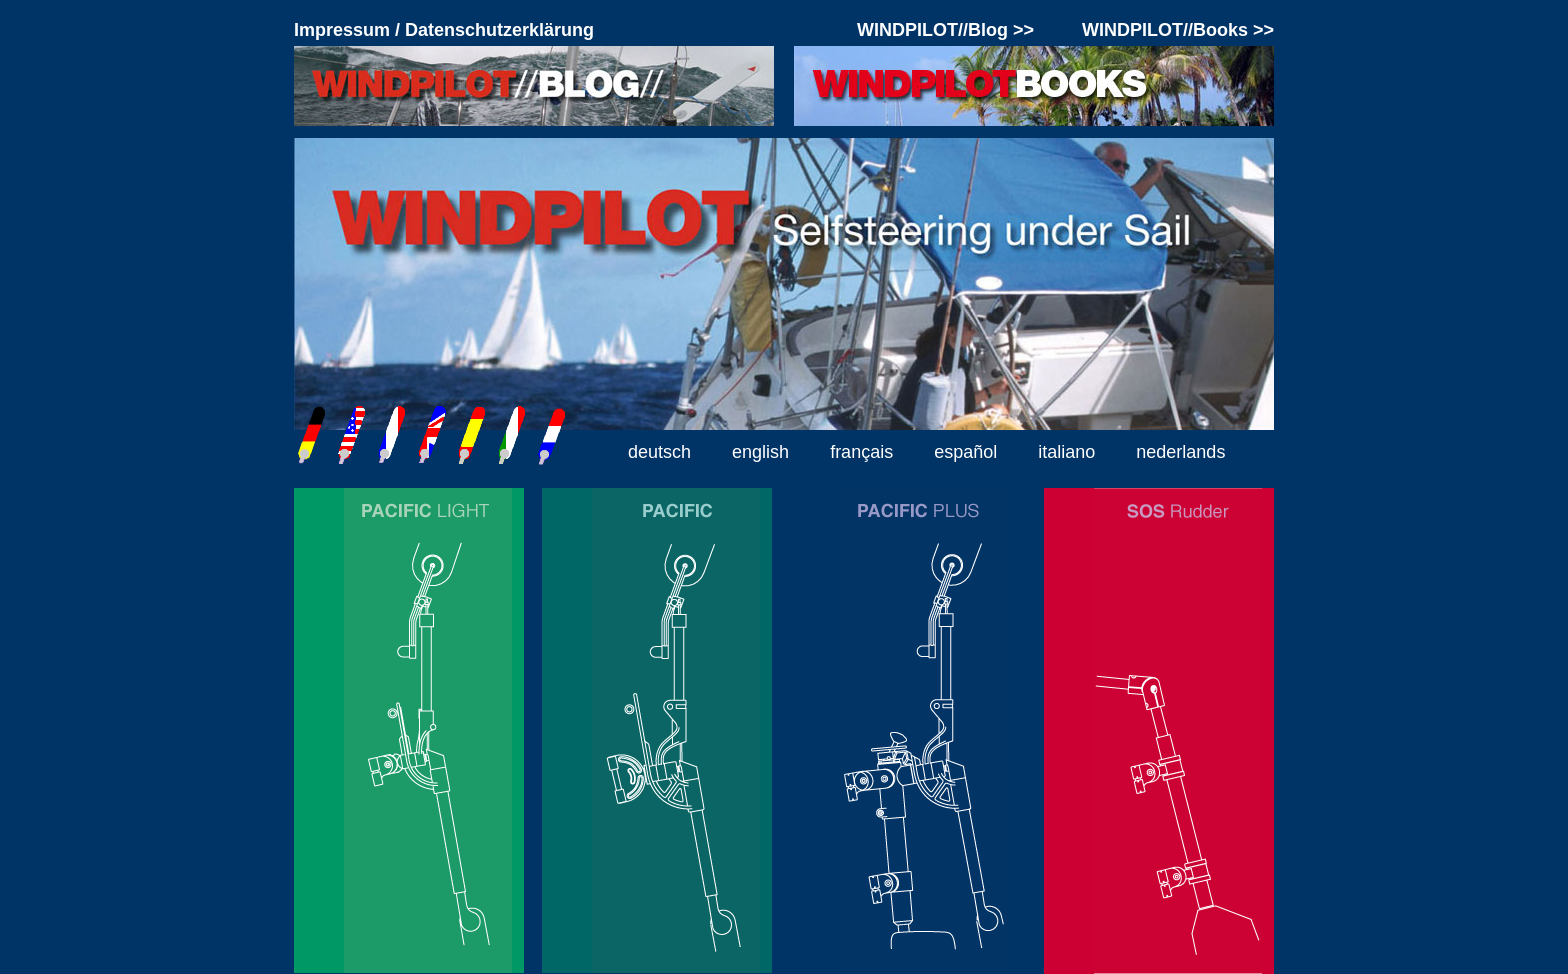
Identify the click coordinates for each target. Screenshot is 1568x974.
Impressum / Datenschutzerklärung (444, 30)
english (760, 452)
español (965, 452)
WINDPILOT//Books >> (1178, 30)
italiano (1066, 452)
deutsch (659, 452)
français (861, 452)
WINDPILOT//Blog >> (945, 30)
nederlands (1180, 452)
